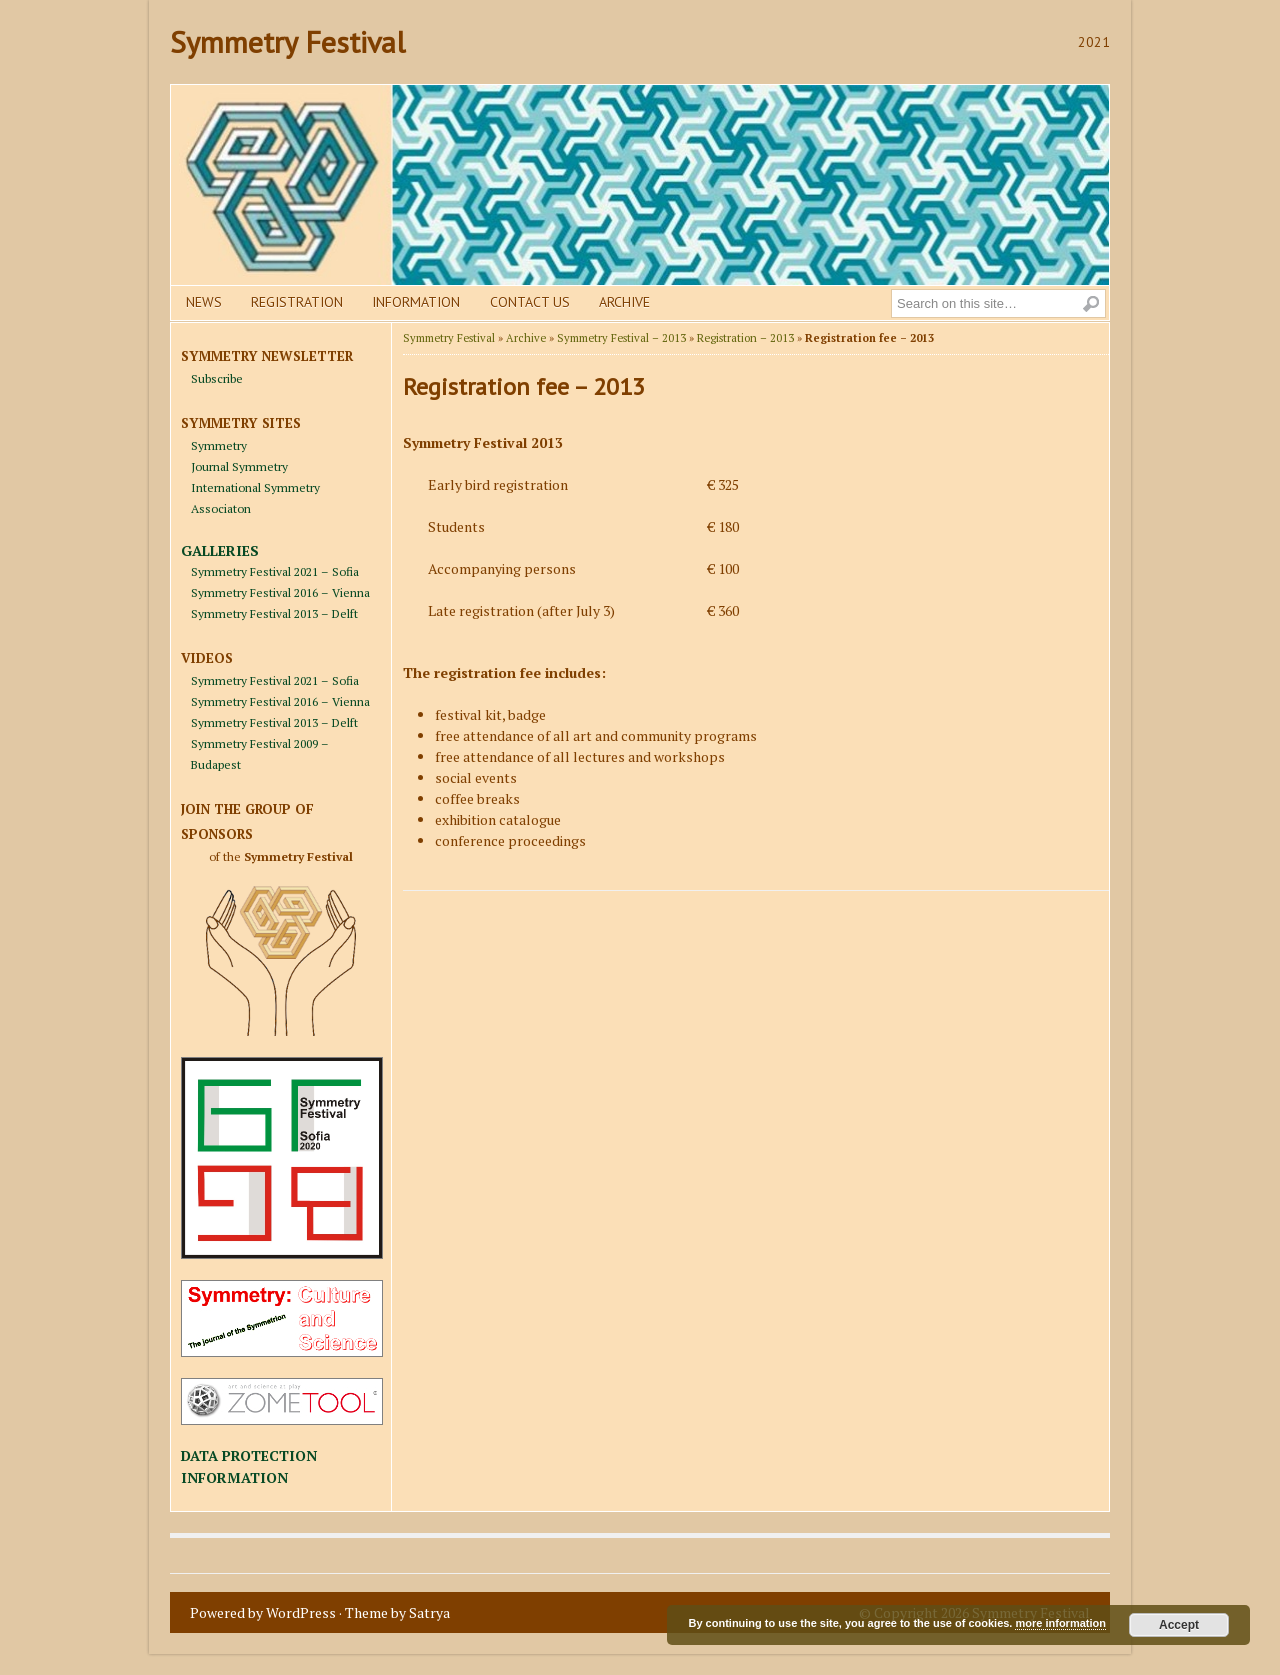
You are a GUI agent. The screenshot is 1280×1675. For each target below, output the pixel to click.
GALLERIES (220, 550)
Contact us (530, 302)
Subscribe (217, 378)
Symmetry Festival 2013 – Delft (274, 613)
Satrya (429, 1612)
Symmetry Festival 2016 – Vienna (280, 592)
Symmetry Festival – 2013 (621, 338)
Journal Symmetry (239, 466)
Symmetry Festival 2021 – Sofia (275, 571)
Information (416, 302)
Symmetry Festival (287, 41)
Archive (624, 302)
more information (1060, 1623)
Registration (297, 302)
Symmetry (219, 445)
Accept (1179, 1625)
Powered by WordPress (263, 1612)
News (204, 302)
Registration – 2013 (745, 338)
